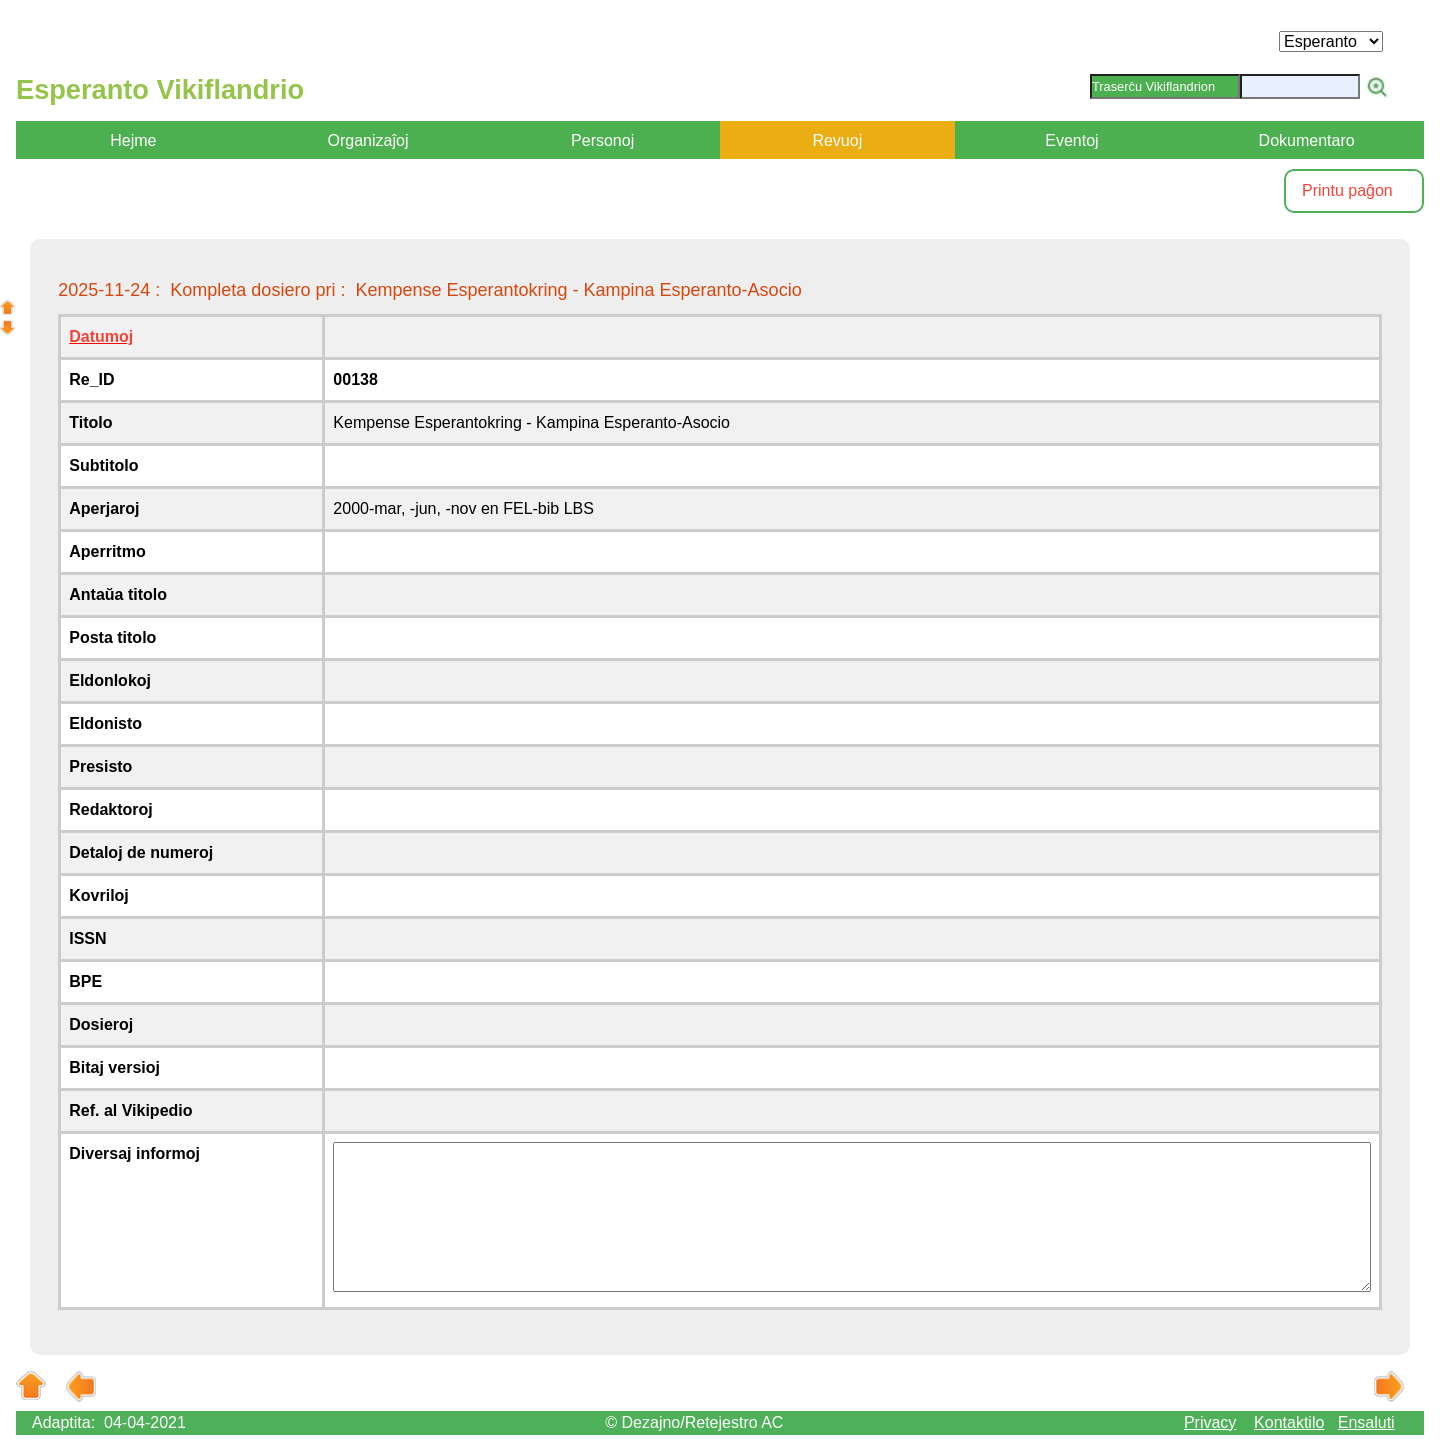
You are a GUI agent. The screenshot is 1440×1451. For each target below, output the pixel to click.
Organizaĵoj (368, 140)
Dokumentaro (1307, 140)
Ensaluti (1366, 1422)
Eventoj (1071, 140)
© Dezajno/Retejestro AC (694, 1422)
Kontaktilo (1289, 1422)
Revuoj (837, 140)
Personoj (602, 140)
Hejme (133, 140)
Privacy (1210, 1422)
